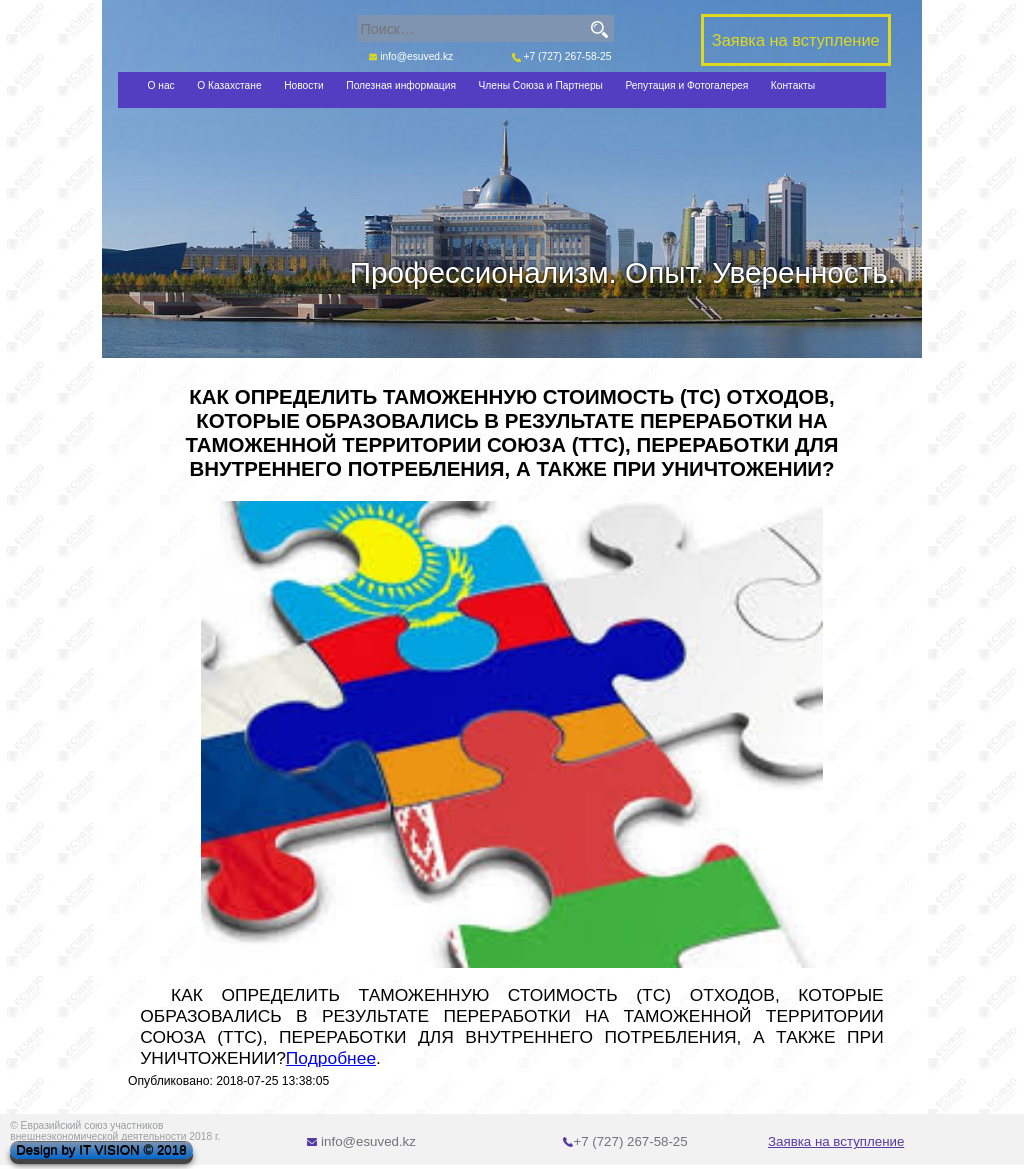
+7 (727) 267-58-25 (561, 56)
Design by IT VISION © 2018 (101, 1150)
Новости (304, 85)
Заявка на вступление (836, 1141)
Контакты (793, 85)
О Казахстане (229, 85)
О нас (160, 85)
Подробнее (331, 1058)
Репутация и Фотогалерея (686, 85)
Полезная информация (401, 85)
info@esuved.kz (411, 56)
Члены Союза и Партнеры (541, 85)
